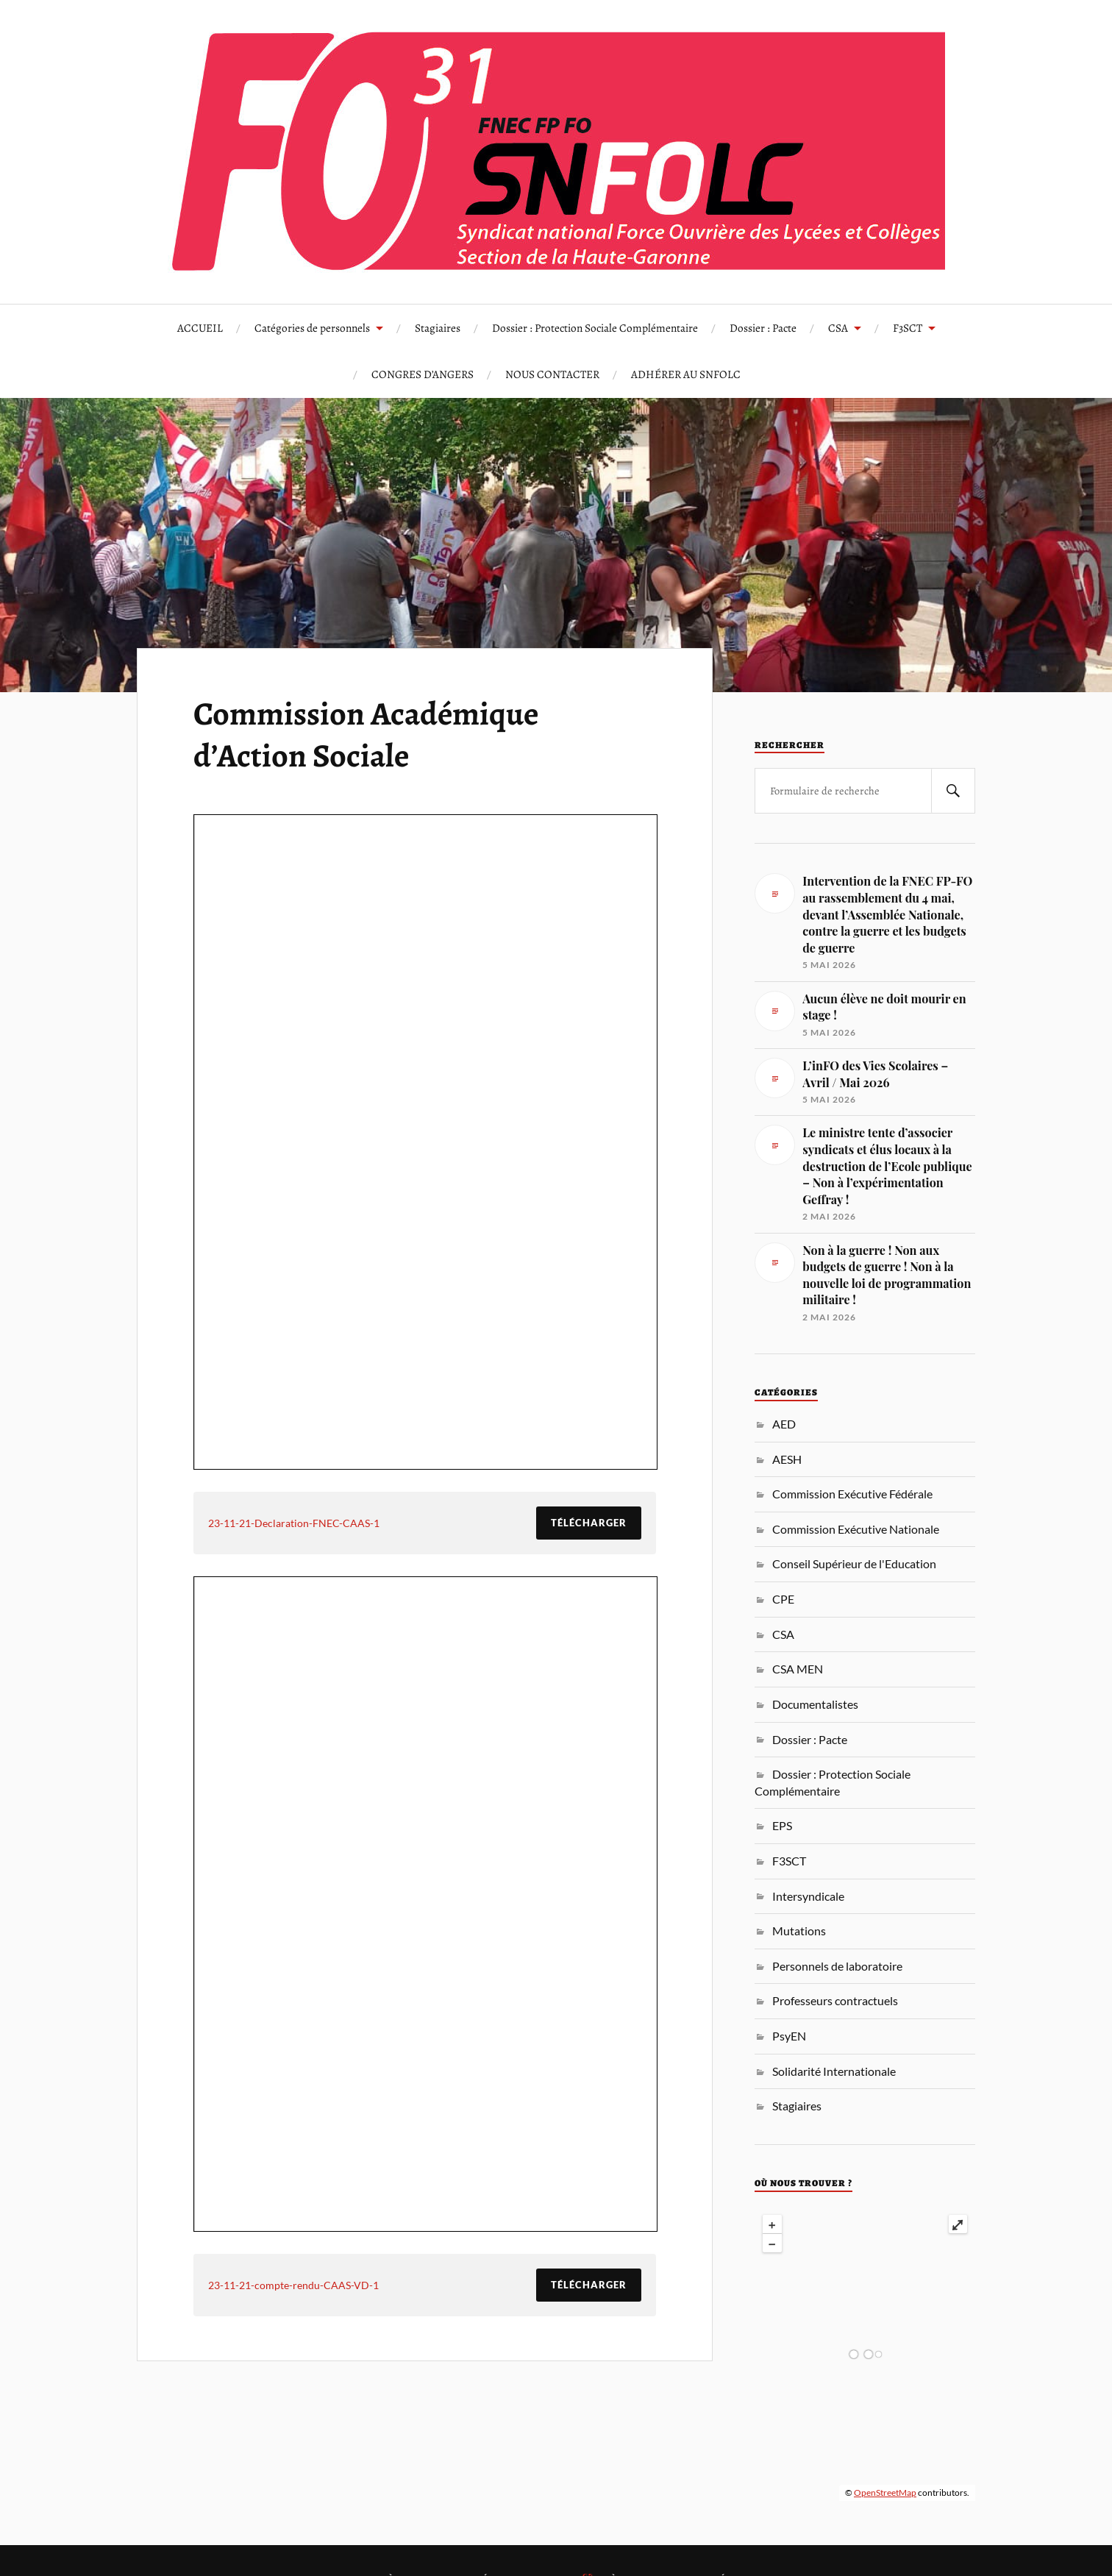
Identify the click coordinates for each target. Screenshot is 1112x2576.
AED (784, 1424)
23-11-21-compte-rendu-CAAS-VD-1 (293, 2285)
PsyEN (789, 2036)
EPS (782, 1825)
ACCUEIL (200, 327)
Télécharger (589, 1523)
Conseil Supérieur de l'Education (854, 1563)
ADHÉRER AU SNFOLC (686, 374)
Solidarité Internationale (834, 2071)
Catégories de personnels (312, 327)
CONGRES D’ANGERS (422, 374)
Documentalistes (815, 1704)
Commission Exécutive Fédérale (852, 1494)
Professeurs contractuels (835, 2000)
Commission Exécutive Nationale (855, 1529)
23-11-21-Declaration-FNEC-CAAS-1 (293, 1523)
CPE (783, 1599)
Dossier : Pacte (763, 327)
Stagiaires (437, 327)
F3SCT (907, 327)
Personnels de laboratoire (837, 1966)
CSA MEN (797, 1669)
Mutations (799, 1931)
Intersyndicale (808, 1896)
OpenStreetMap (885, 2492)
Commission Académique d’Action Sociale (365, 734)
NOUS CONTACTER (552, 374)
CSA (838, 327)
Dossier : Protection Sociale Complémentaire (595, 327)
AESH (787, 1459)
